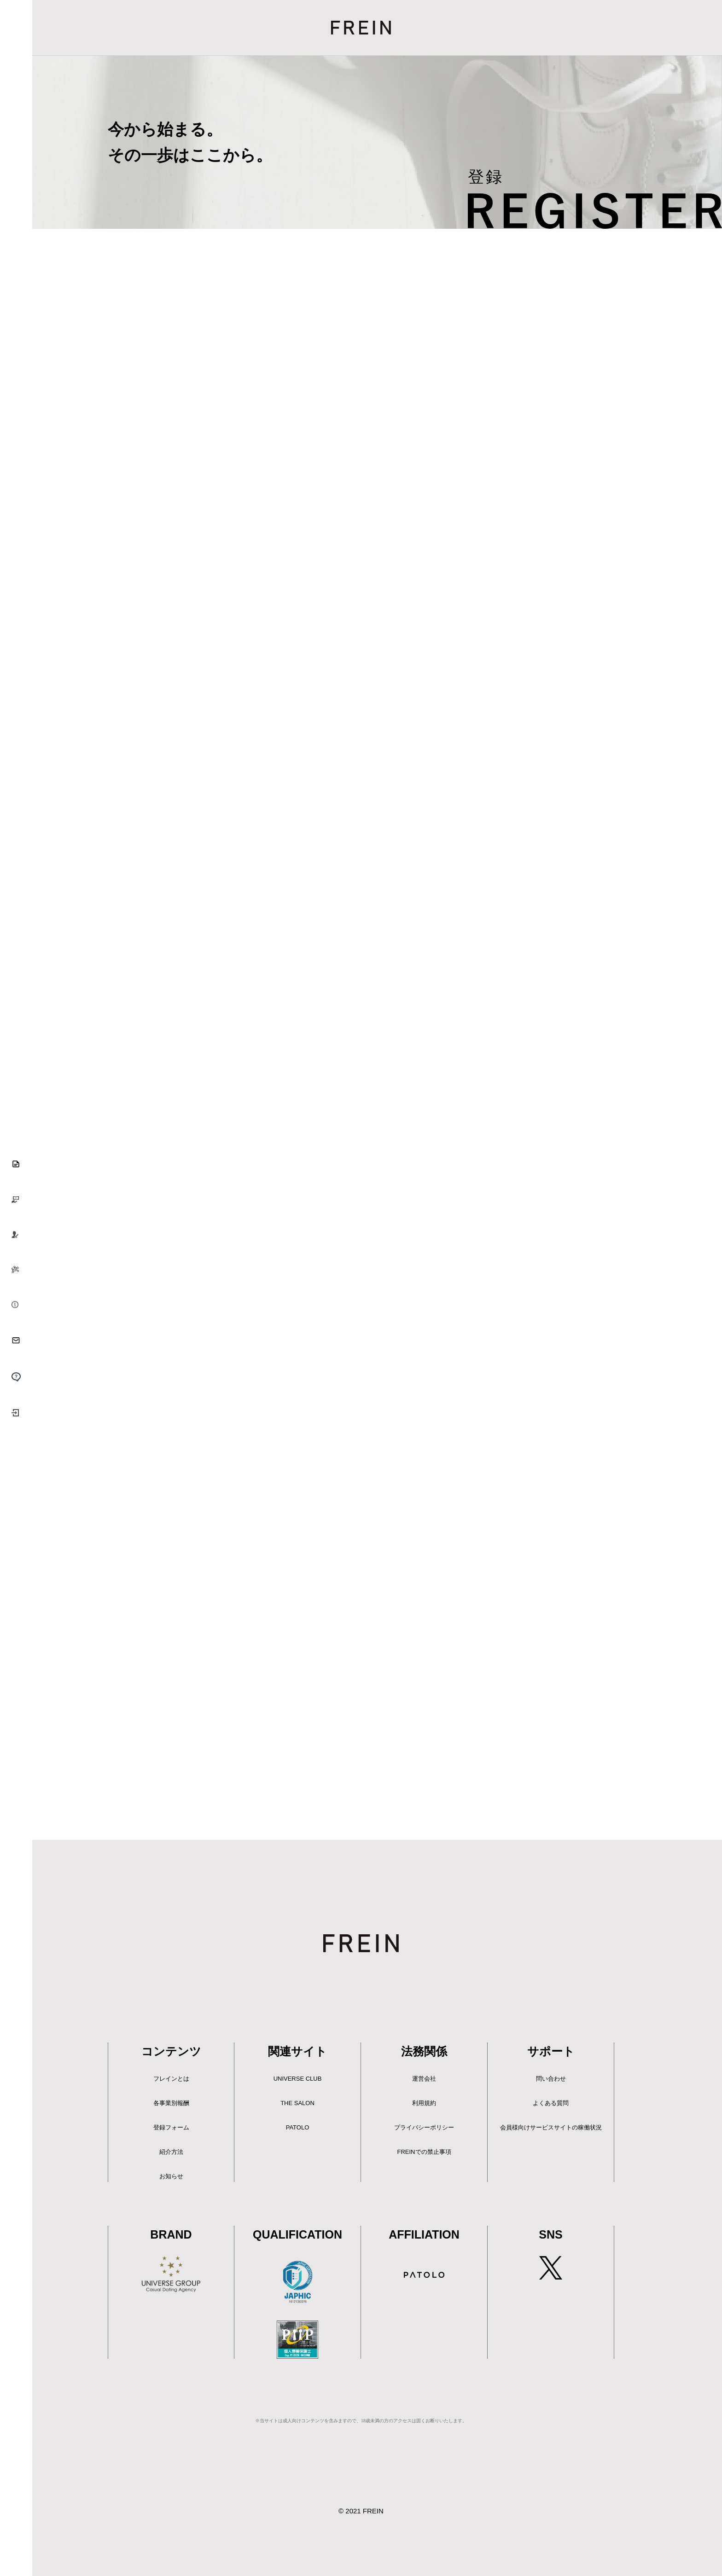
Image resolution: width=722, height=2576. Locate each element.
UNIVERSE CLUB (298, 2078)
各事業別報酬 (171, 2103)
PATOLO (297, 2127)
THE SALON (297, 2103)
